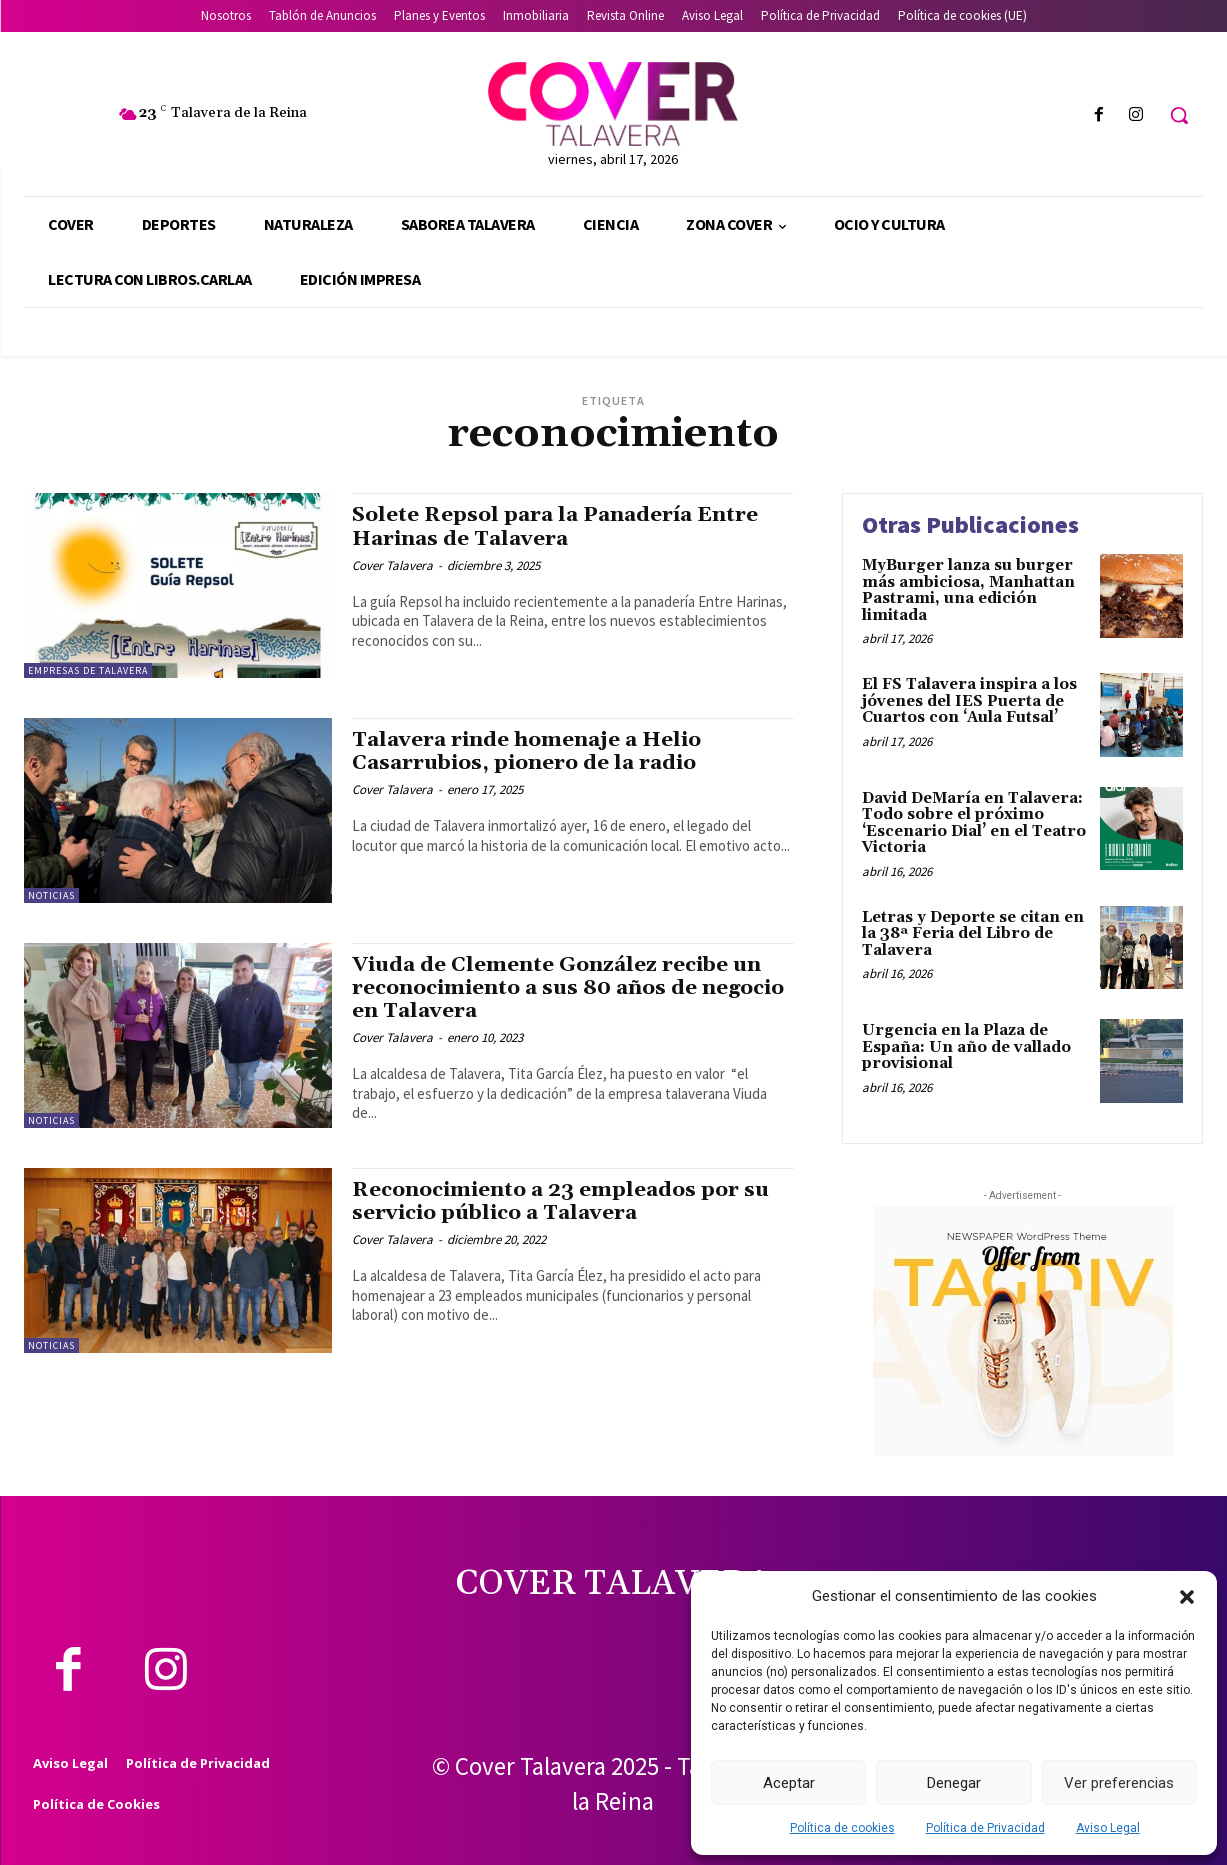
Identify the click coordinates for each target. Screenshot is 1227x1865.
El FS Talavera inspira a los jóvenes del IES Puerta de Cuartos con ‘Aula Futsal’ (969, 701)
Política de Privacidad (985, 1828)
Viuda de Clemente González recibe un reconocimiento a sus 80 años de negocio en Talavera (560, 988)
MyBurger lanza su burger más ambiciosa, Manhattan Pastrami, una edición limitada (968, 590)
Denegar (954, 1783)
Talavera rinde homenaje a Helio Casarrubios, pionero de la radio (530, 751)
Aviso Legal (1108, 1828)
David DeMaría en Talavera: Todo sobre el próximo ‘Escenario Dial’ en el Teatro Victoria (974, 823)
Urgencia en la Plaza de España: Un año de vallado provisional (966, 1047)
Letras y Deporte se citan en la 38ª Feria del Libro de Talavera (973, 934)
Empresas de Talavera (88, 670)
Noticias (51, 895)
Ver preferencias (1119, 1783)
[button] (1187, 1597)
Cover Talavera (392, 565)
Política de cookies (842, 1828)
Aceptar (789, 1783)
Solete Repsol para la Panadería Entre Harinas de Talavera (559, 526)
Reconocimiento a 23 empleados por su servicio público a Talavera (564, 1201)
